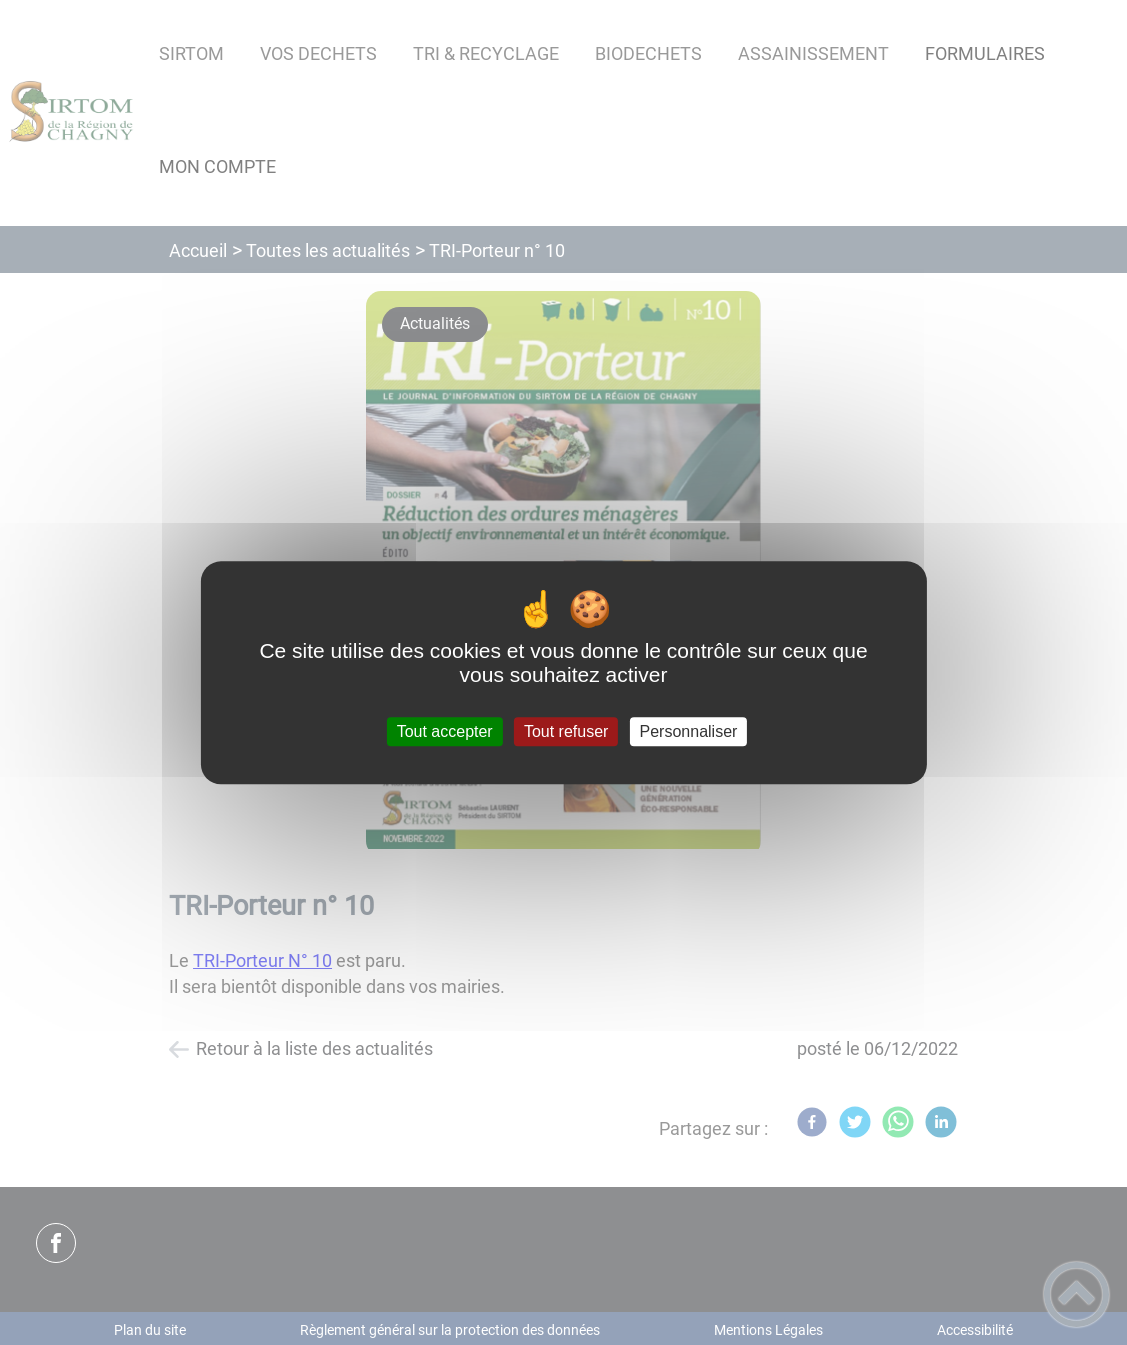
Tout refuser (566, 731)
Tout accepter (445, 731)
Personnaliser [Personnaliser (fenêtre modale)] (689, 731)
